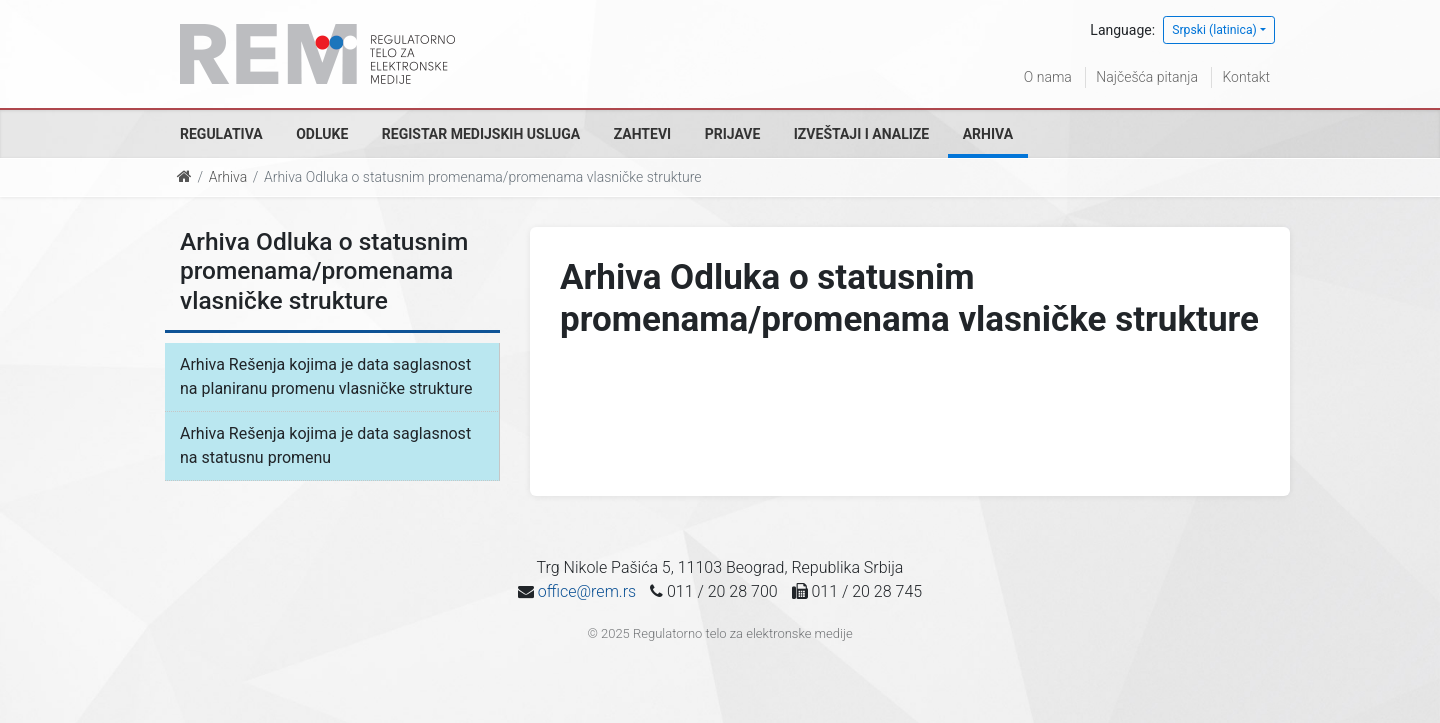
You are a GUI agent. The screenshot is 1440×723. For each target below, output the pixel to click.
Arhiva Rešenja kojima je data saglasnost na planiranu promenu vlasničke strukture (326, 376)
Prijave (733, 134)
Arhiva (988, 134)
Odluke (322, 134)
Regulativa (221, 134)
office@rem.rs (587, 591)
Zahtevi (642, 134)
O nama (1048, 77)
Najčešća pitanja (1147, 77)
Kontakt (1246, 77)
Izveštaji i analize (861, 134)
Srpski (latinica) (1214, 30)
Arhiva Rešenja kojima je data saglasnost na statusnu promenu (325, 445)
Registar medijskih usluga (481, 134)
